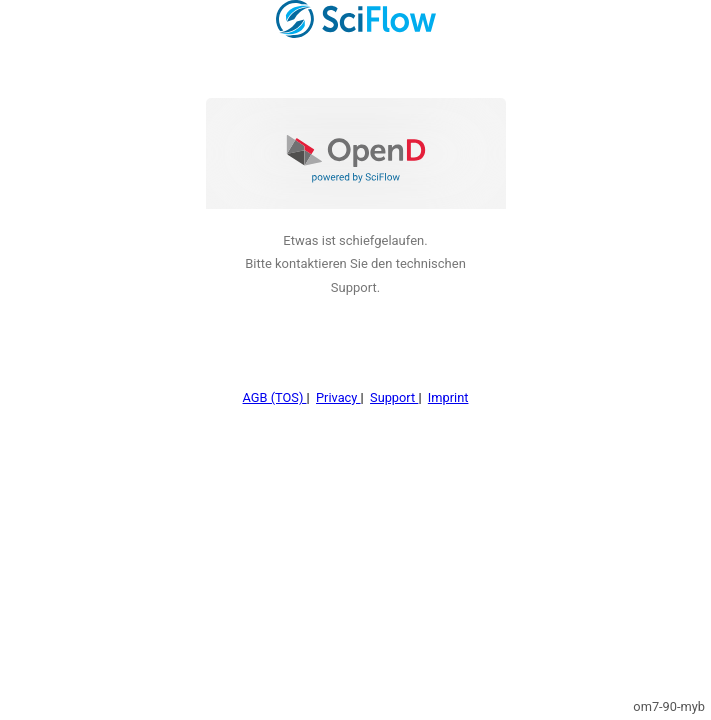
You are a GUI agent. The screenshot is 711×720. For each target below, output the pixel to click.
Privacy (338, 367)
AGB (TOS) (275, 367)
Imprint (448, 367)
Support (394, 367)
